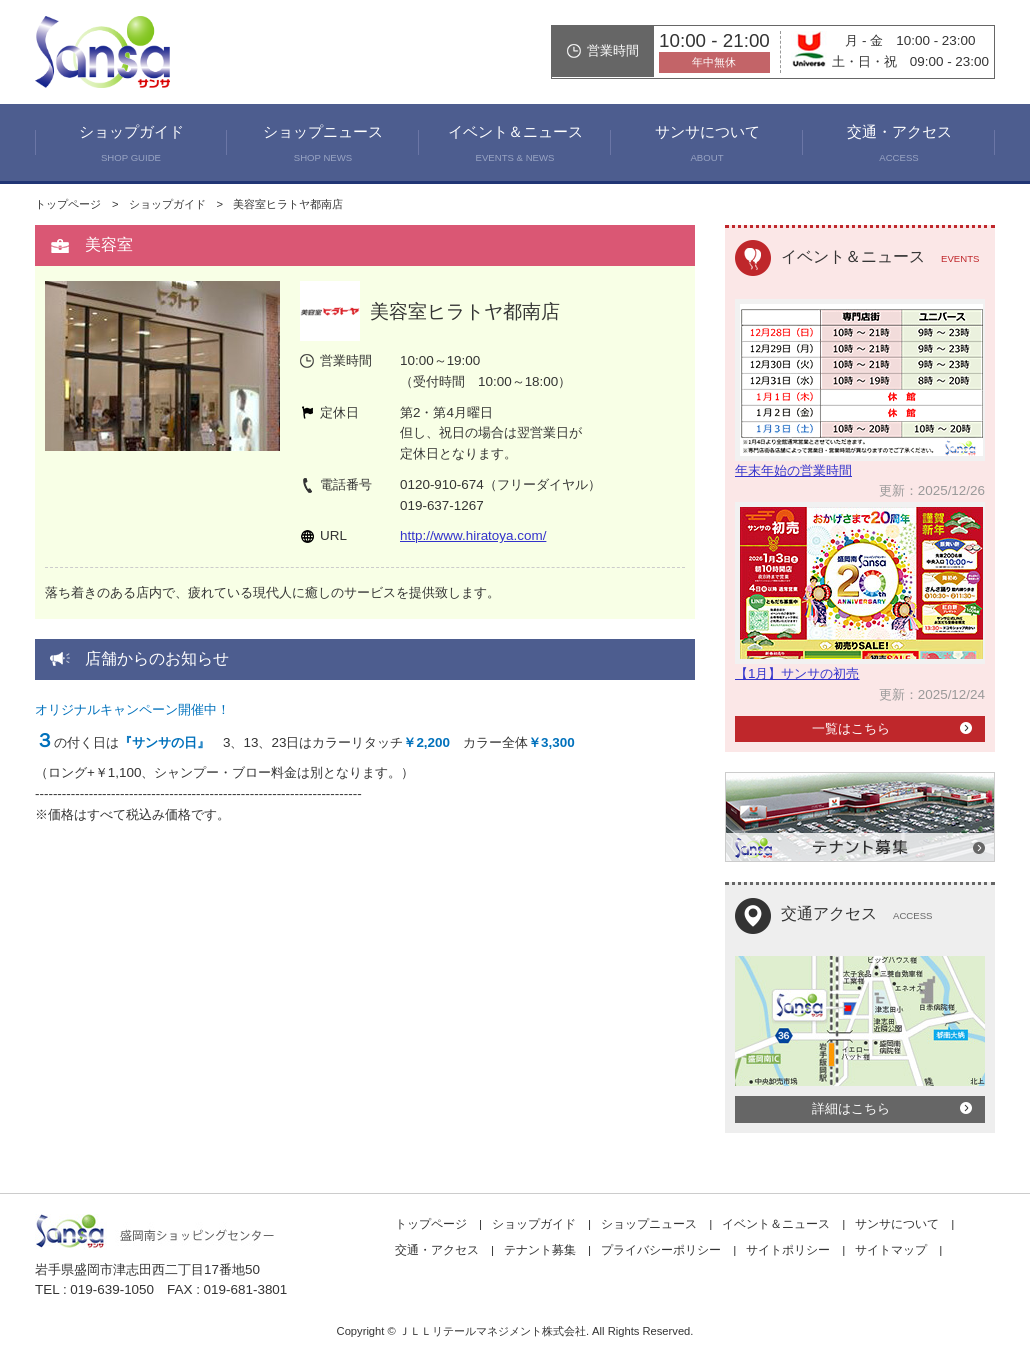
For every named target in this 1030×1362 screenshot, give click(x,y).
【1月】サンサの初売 (797, 673)
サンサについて (707, 146)
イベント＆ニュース (515, 146)
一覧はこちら (851, 728)
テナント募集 (540, 1250)
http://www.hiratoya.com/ (473, 535)
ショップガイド (131, 146)
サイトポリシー (788, 1250)
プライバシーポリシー (661, 1250)
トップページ (68, 204)
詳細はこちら (851, 1108)
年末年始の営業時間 (793, 470)
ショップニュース (323, 146)
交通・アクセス (899, 146)
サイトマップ (891, 1250)
